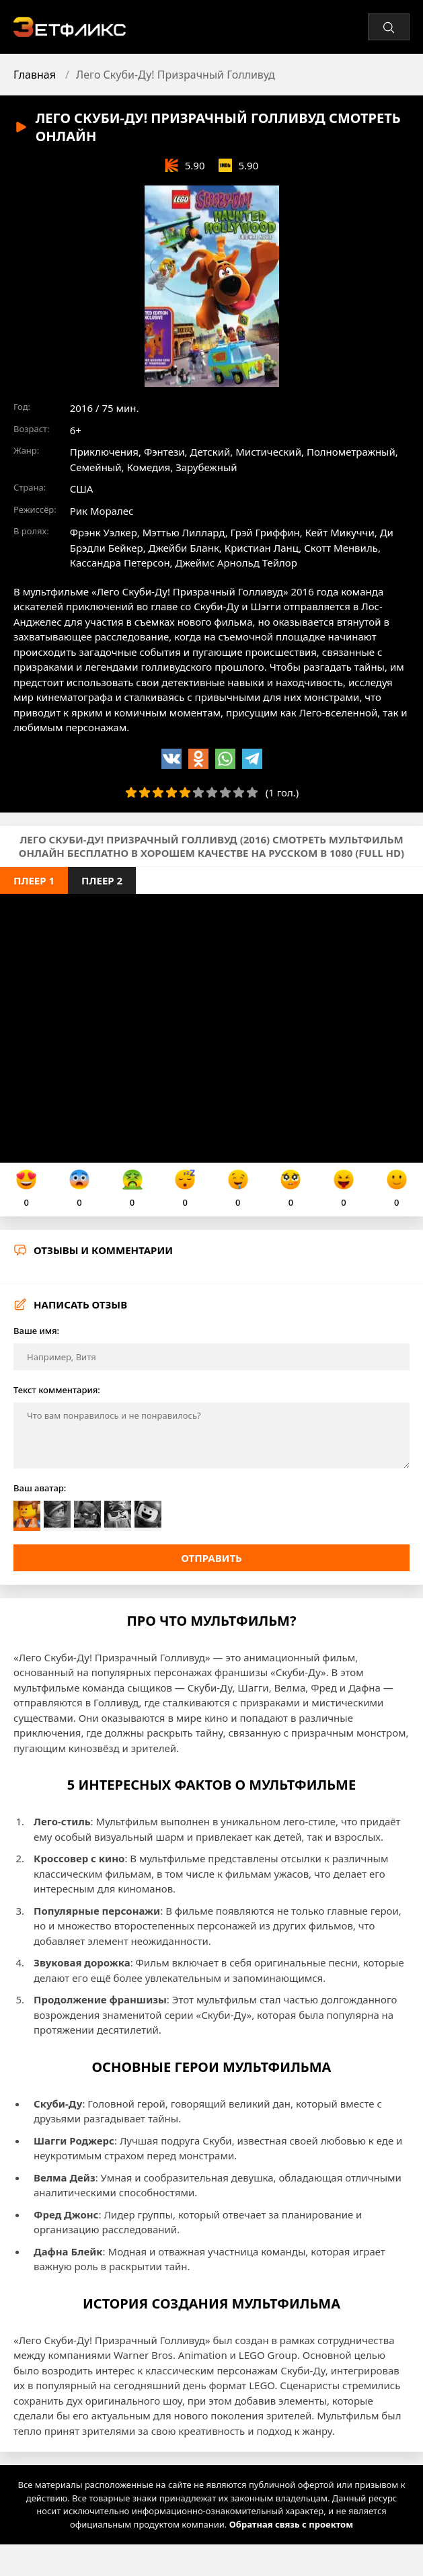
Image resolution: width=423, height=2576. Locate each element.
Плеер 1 (33, 880)
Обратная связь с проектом (291, 2524)
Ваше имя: (36, 1331)
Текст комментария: (56, 1390)
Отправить (211, 1558)
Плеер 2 (101, 880)
